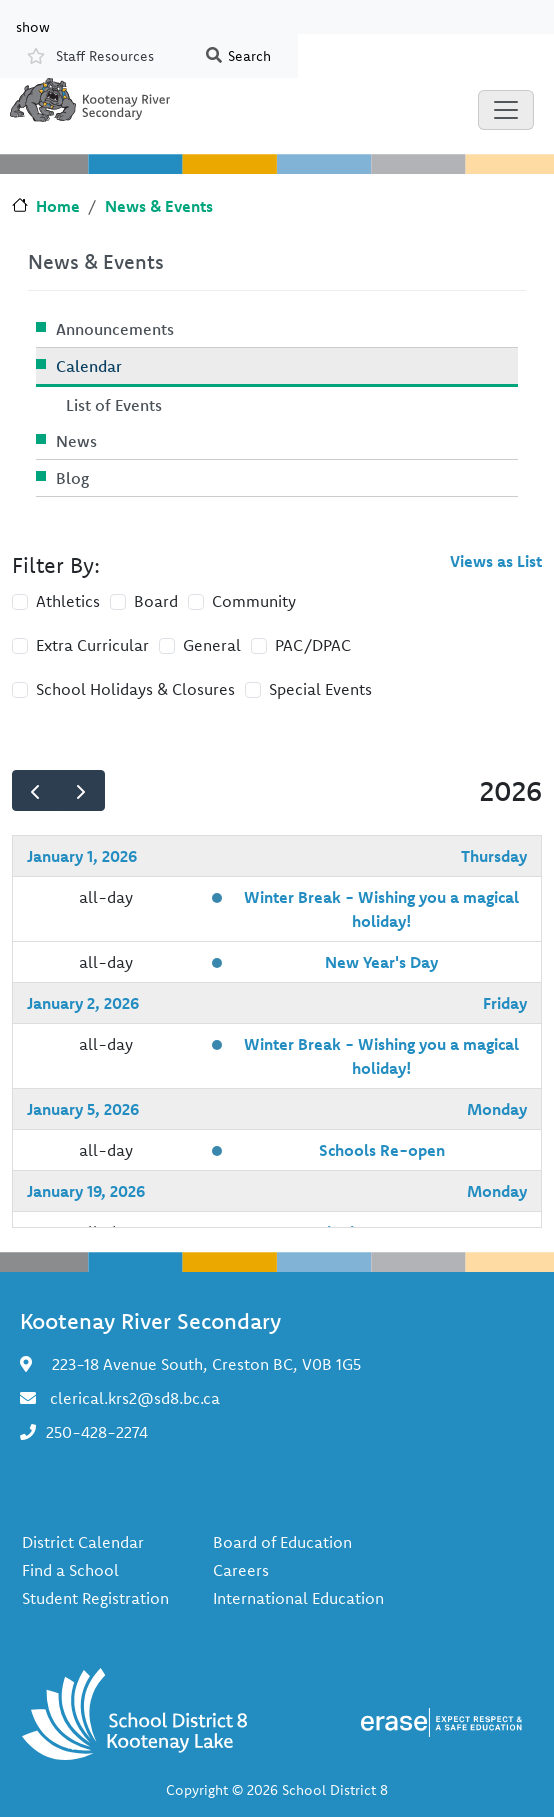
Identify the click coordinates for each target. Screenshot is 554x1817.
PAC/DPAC (313, 645)
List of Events (114, 405)
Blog (72, 478)
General (212, 645)
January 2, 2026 (83, 1003)
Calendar (89, 366)
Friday (505, 1003)
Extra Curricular (92, 645)
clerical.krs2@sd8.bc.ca (135, 1398)
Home (58, 206)
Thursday (494, 856)
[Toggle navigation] (506, 110)
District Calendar (83, 1542)
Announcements (115, 329)
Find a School (70, 1570)
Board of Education (282, 1542)
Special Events (320, 689)
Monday (497, 1109)
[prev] (35, 790)
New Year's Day (381, 962)
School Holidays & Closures (135, 689)
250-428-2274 (97, 1432)
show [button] (33, 26)
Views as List (496, 561)
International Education (298, 1598)
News (76, 441)
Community (254, 601)
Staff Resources (105, 56)
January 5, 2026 (83, 1109)
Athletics (68, 601)
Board (156, 601)
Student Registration (95, 1598)
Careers (241, 1570)
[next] (81, 790)
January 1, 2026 (82, 856)
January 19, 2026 (86, 1191)
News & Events (159, 206)
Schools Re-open (382, 1150)
